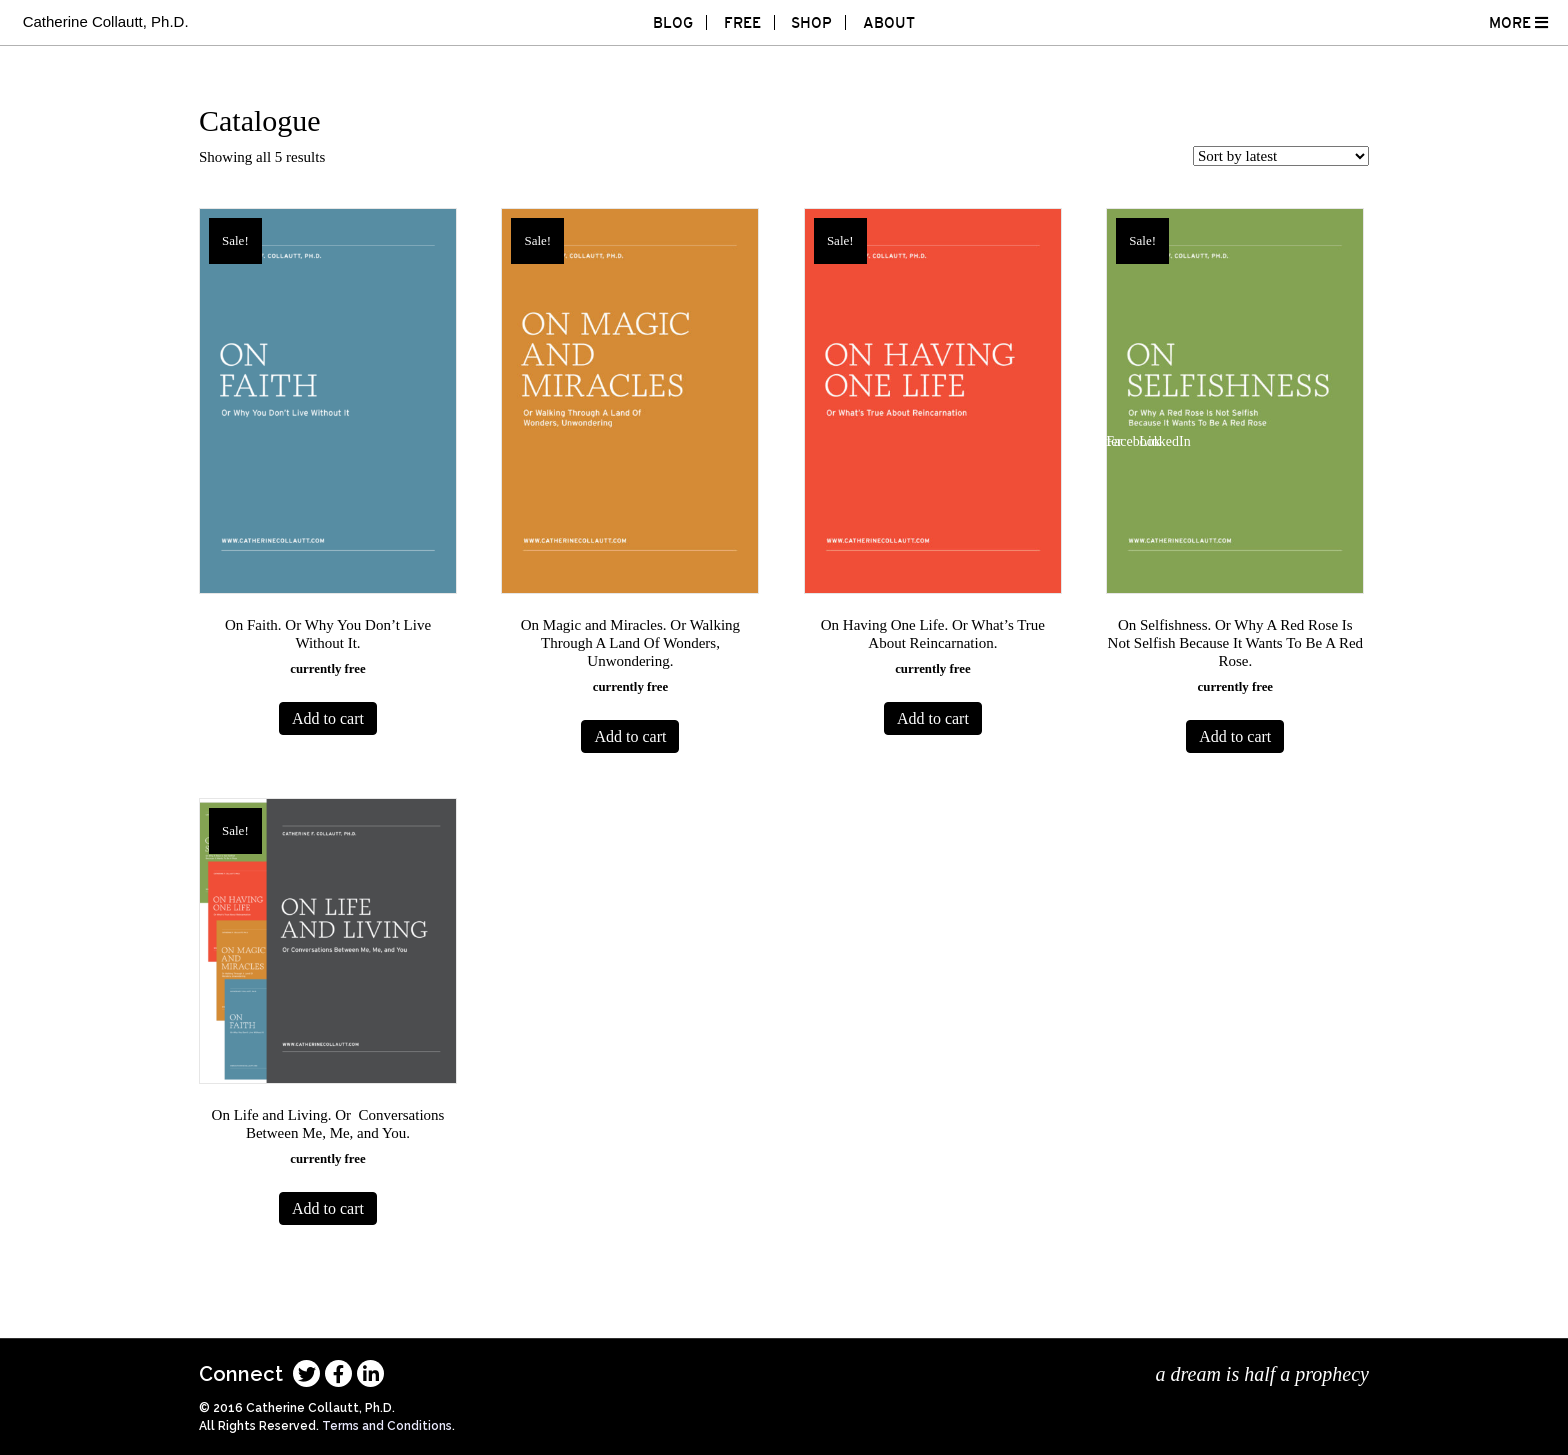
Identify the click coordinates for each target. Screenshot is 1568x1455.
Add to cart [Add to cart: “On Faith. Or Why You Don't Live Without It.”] (328, 718)
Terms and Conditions (387, 1426)
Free (742, 22)
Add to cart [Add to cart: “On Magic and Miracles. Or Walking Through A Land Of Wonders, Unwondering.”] (630, 736)
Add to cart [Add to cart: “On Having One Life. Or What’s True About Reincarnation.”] (933, 718)
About (889, 22)
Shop (811, 22)
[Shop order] (1281, 156)
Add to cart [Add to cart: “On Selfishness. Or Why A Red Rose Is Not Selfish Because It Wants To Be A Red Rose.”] (1235, 736)
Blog (673, 22)
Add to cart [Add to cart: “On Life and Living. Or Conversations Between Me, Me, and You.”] (328, 1208)
